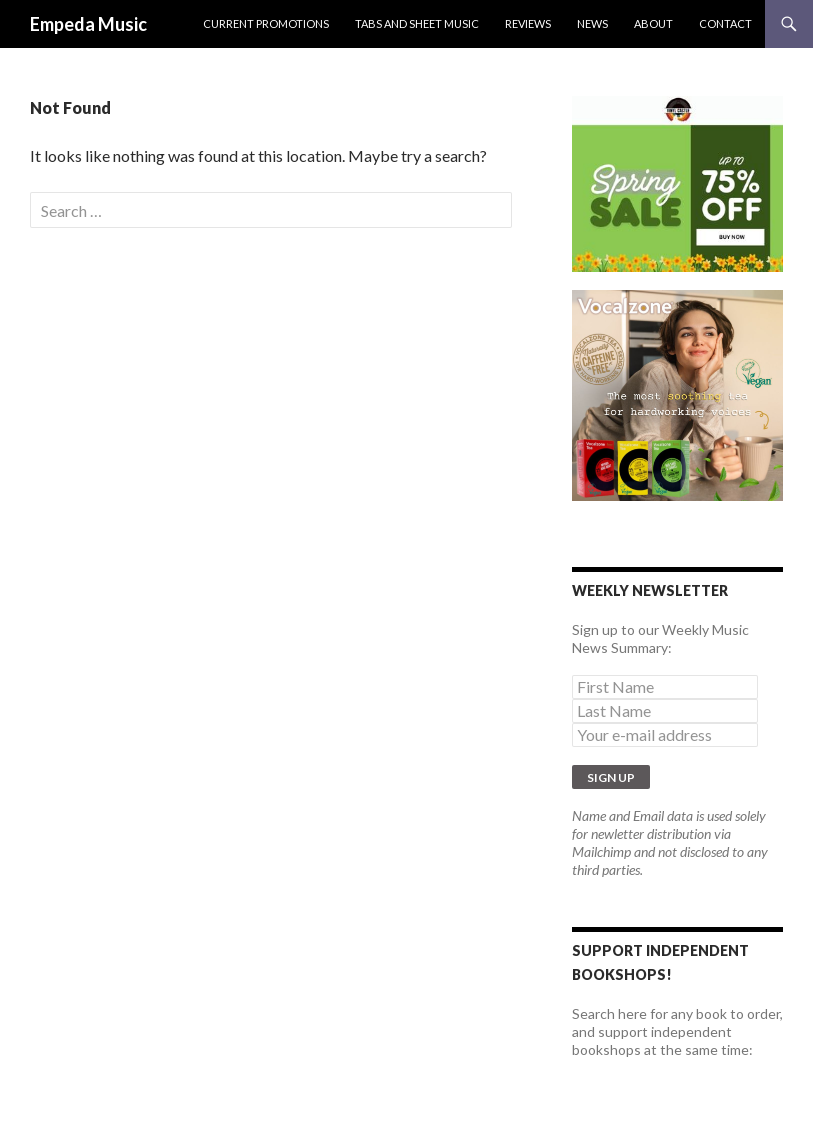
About (653, 23)
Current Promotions (266, 23)
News (592, 23)
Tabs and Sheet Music (417, 23)
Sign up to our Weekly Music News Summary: (660, 638)
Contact (725, 23)
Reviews (528, 23)
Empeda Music (88, 24)
